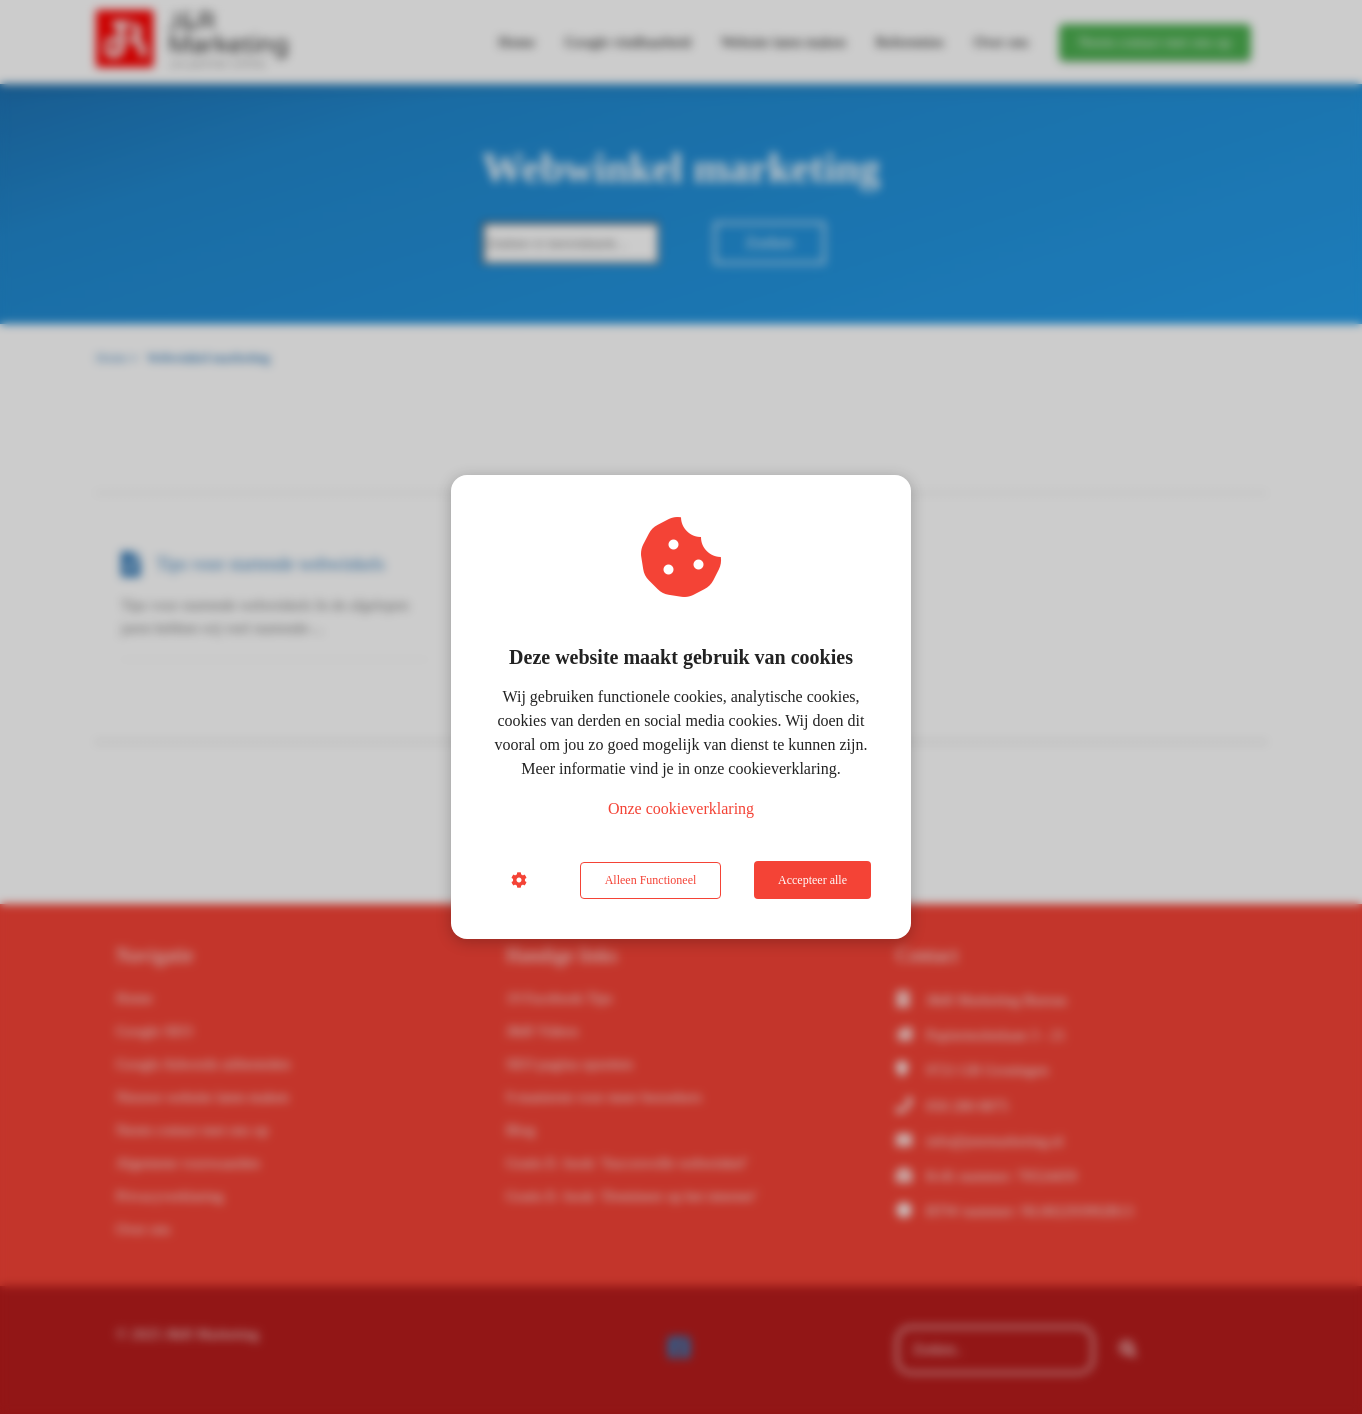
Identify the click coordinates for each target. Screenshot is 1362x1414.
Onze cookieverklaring (681, 809)
